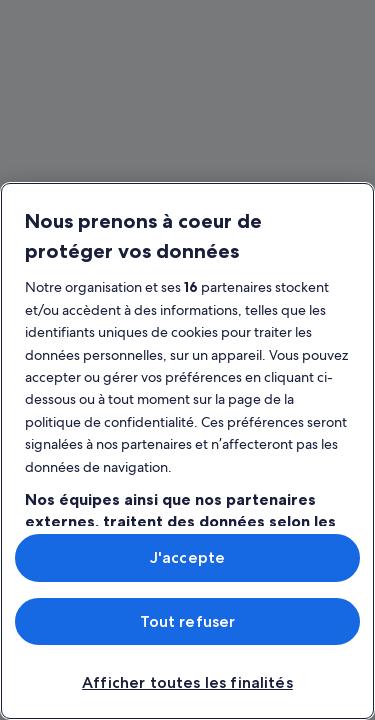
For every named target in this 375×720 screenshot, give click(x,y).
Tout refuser (188, 621)
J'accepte (187, 557)
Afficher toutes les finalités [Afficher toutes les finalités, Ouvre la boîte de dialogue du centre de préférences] (187, 682)
